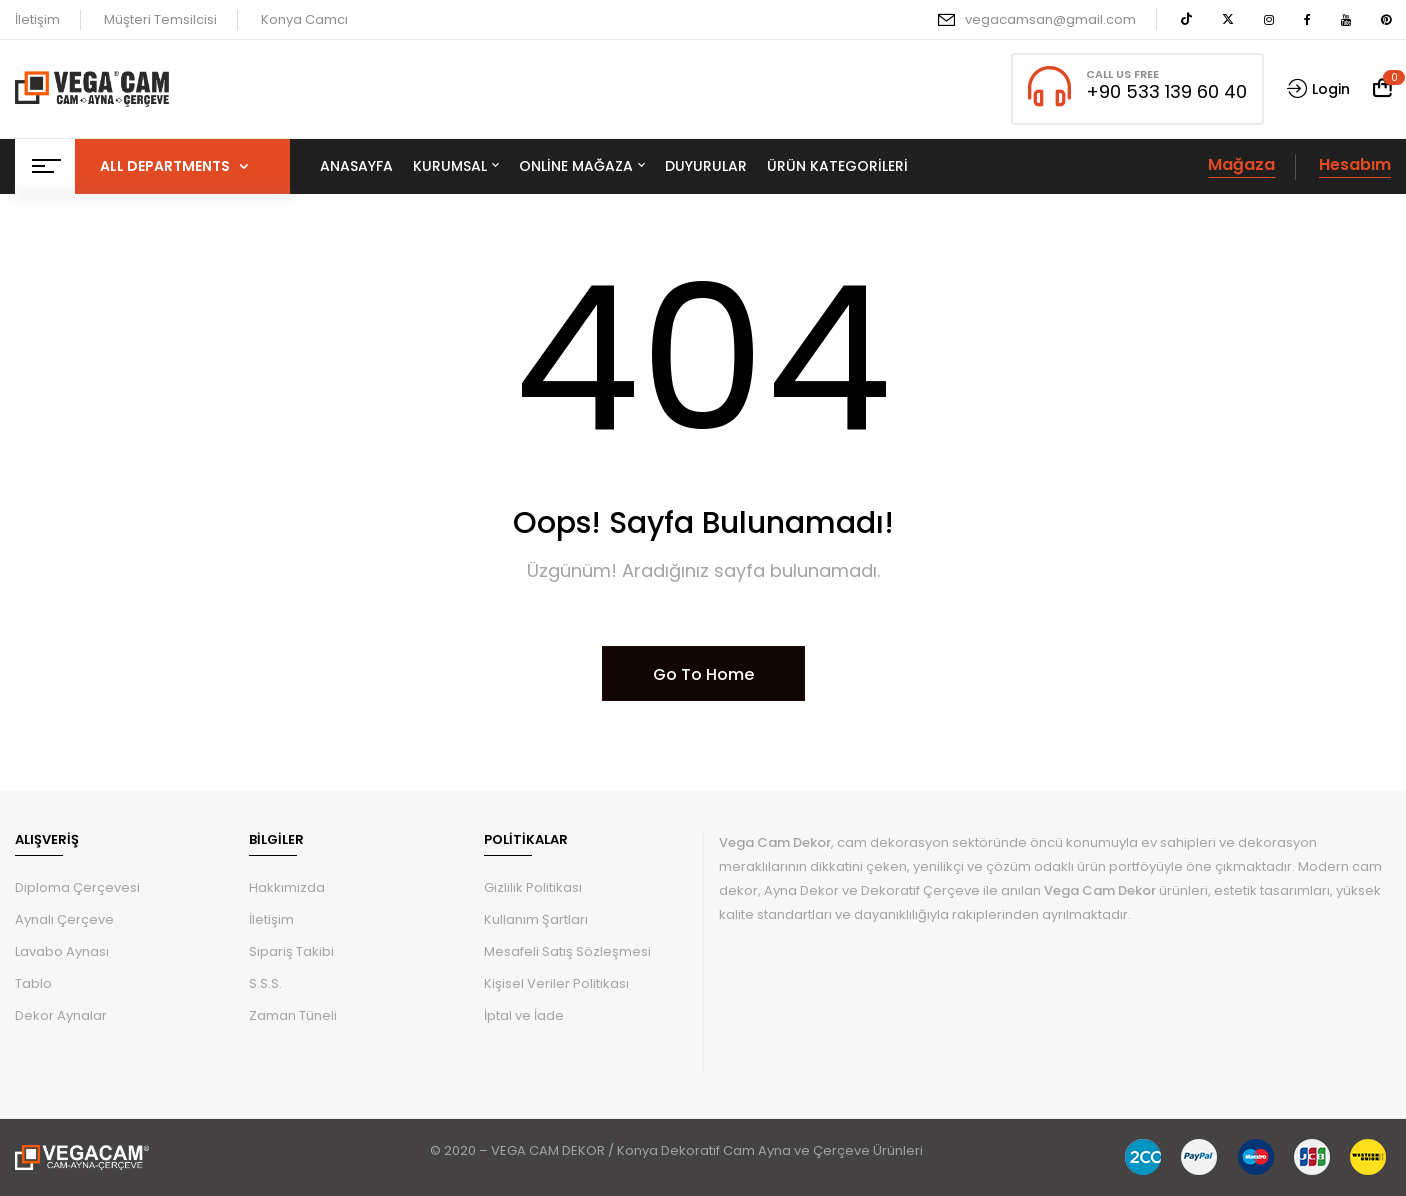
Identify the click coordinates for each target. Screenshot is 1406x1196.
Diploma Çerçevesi (77, 887)
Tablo (33, 983)
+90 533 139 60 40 (1166, 91)
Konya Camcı (304, 19)
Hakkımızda (287, 887)
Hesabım (1355, 164)
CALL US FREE (1122, 74)
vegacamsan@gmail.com (1050, 19)
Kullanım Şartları (536, 919)
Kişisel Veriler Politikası (556, 983)
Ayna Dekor (801, 890)
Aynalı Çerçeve (64, 919)
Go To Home (703, 674)
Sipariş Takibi (291, 951)
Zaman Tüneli (293, 1015)
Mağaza (1241, 164)
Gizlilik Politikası (533, 887)
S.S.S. (265, 983)
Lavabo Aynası (62, 951)
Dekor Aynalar (61, 1015)
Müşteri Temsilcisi (160, 19)
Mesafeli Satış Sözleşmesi (567, 951)
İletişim (37, 19)
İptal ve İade (524, 1015)
